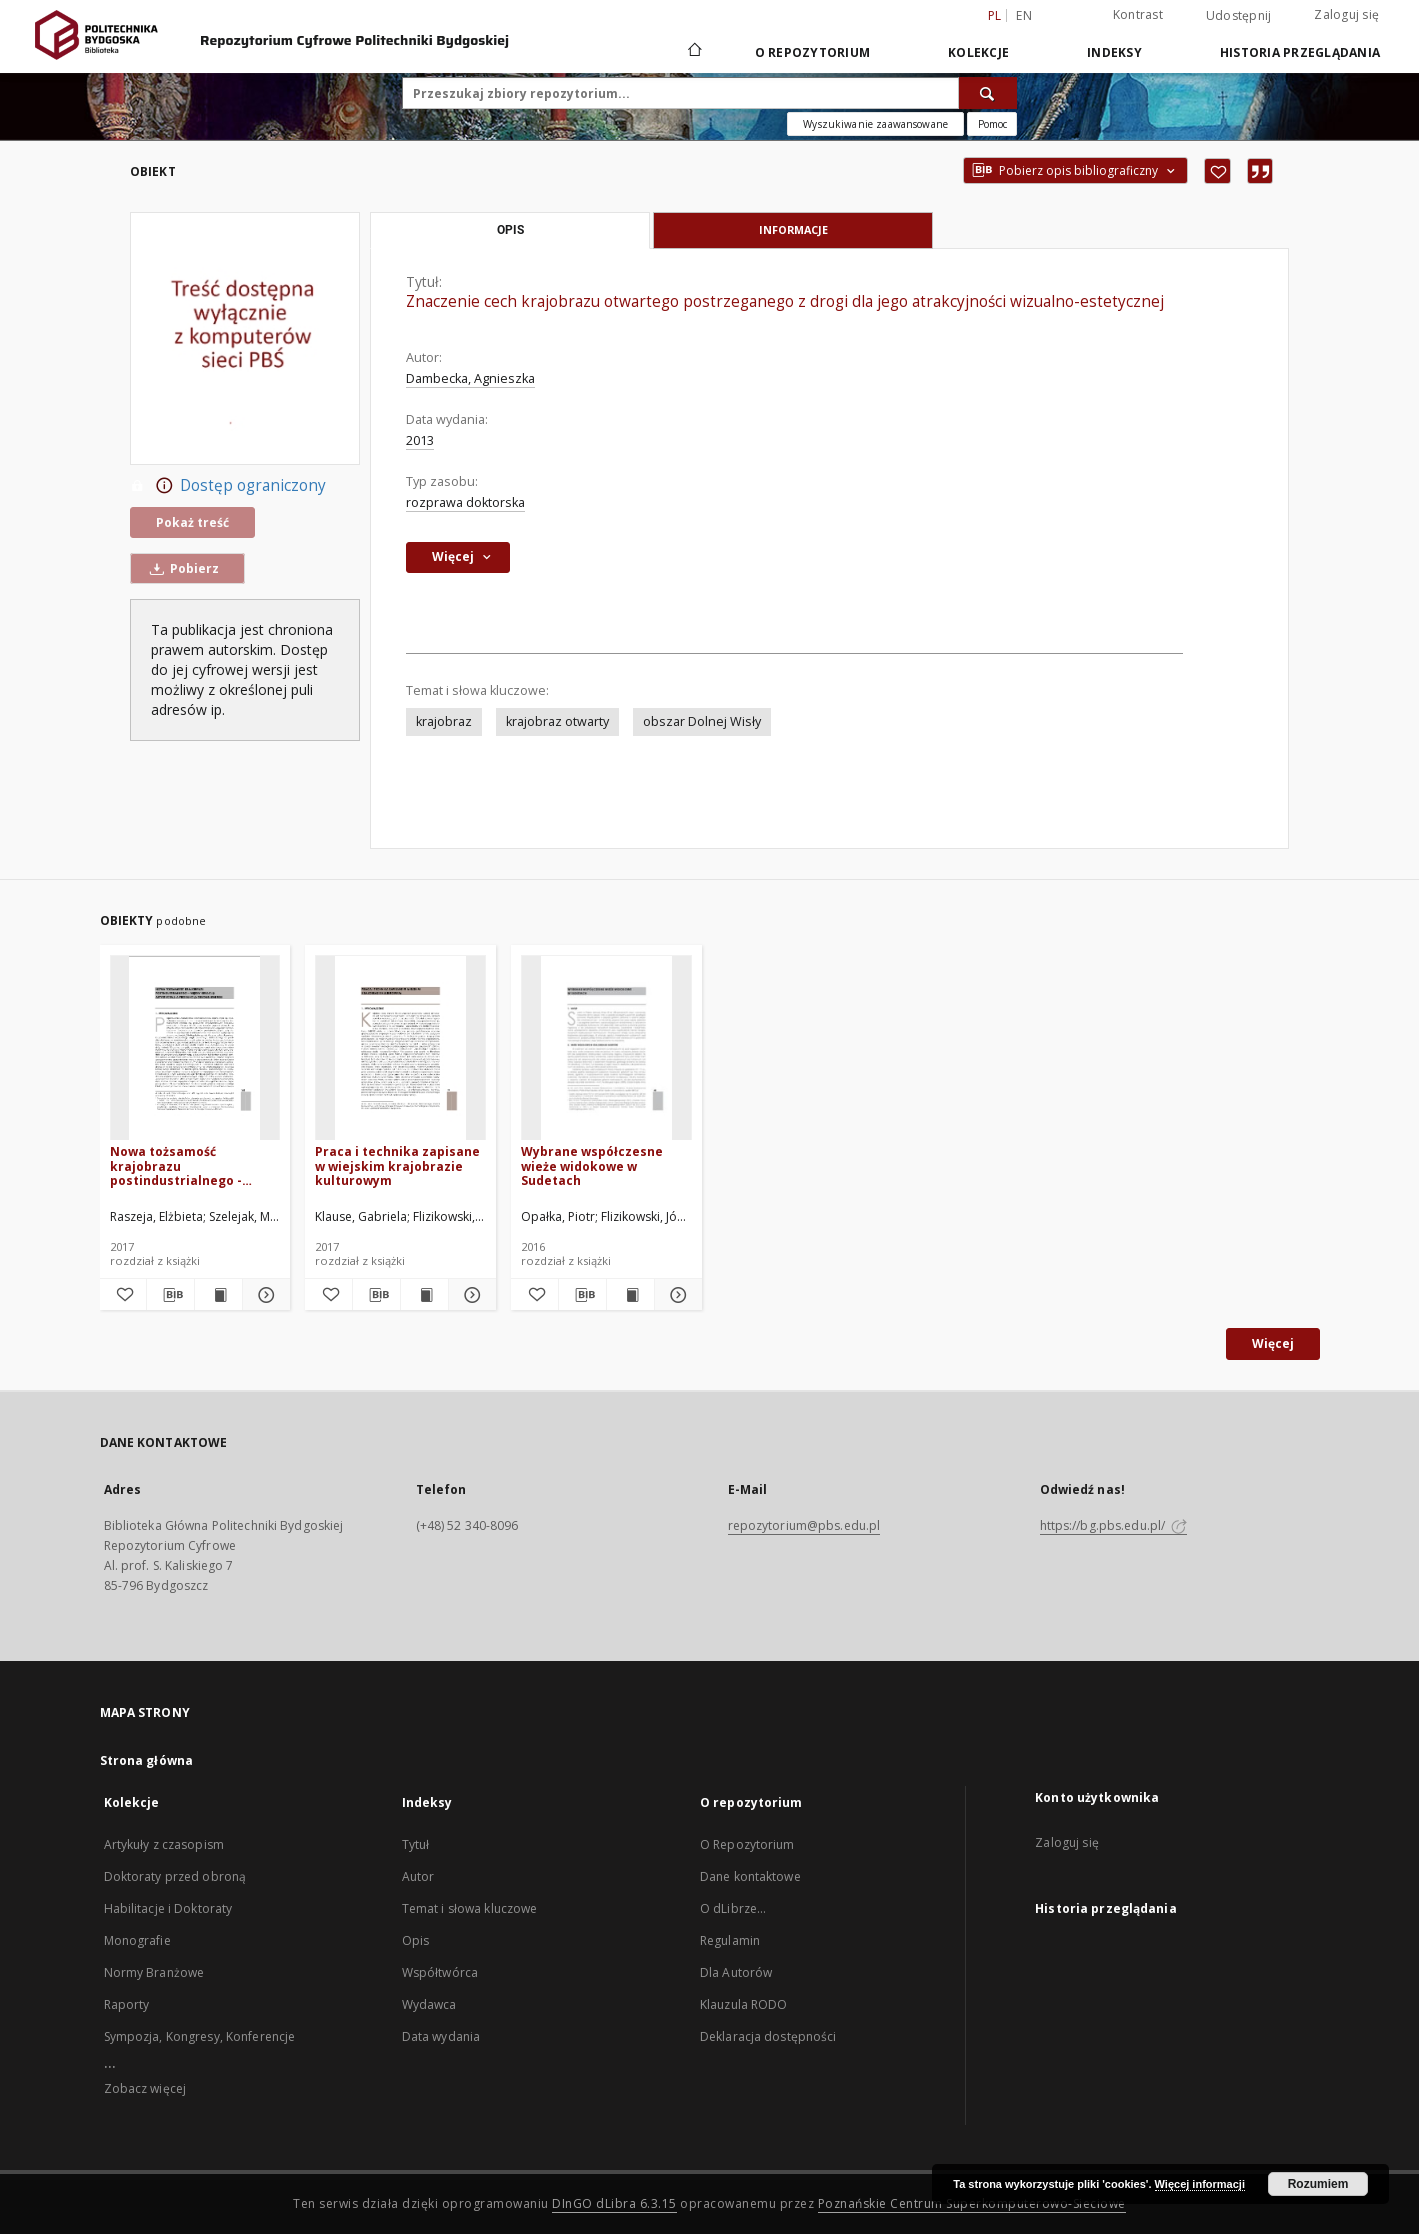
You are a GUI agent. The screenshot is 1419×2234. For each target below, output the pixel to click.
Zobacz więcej (145, 2088)
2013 (420, 440)
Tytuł (416, 1844)
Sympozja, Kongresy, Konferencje (200, 2036)
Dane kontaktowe (750, 1876)
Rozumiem (1318, 2184)
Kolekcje (978, 52)
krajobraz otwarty (557, 721)
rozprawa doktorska (465, 502)
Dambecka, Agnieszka (470, 378)
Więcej (1273, 1343)
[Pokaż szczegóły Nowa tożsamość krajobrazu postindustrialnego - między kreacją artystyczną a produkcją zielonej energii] (263, 1295)
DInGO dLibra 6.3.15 (614, 2203)
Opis (415, 1940)
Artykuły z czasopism (164, 1844)
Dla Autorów (736, 1972)
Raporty (127, 2004)
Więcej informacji (1200, 2184)
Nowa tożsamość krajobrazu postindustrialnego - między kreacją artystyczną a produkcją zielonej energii (187, 1165)
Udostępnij (1239, 16)
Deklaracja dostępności (768, 2036)
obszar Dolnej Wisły (702, 721)
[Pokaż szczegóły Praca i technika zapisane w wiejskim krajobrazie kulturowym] (469, 1295)
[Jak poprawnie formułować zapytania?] (992, 124)
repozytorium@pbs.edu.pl (804, 1525)
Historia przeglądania (1300, 52)
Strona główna (147, 1760)
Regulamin (730, 1940)
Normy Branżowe (154, 1972)
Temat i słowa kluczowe (470, 1908)
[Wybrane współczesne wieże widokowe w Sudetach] (606, 1048)
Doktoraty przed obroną (175, 1876)
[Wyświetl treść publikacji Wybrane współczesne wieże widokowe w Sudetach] (630, 1295)
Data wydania (441, 2036)
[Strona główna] (693, 52)
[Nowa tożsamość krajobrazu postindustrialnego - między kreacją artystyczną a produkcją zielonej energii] (195, 1048)
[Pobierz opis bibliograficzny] (170, 1295)
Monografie (137, 1940)
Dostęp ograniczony (228, 486)
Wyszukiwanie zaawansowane (875, 124)
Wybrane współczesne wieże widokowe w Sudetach (592, 1165)
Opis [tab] (510, 230)
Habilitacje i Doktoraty (168, 1908)
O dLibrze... (733, 1908)
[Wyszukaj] (988, 93)
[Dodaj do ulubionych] (1217, 171)
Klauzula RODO (744, 2004)
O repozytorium (813, 52)
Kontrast (1138, 14)
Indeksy (1114, 52)
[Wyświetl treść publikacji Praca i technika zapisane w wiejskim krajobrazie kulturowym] (424, 1295)
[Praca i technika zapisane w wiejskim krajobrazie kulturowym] (400, 1048)
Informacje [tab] (793, 229)
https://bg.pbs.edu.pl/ (1114, 1525)
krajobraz (444, 721)
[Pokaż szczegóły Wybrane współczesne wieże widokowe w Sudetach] (675, 1295)
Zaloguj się (1346, 14)
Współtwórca (440, 1972)
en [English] (1024, 15)
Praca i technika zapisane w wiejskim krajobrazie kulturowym (397, 1165)
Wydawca (429, 2004)
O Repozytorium (747, 1844)
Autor (418, 1876)
